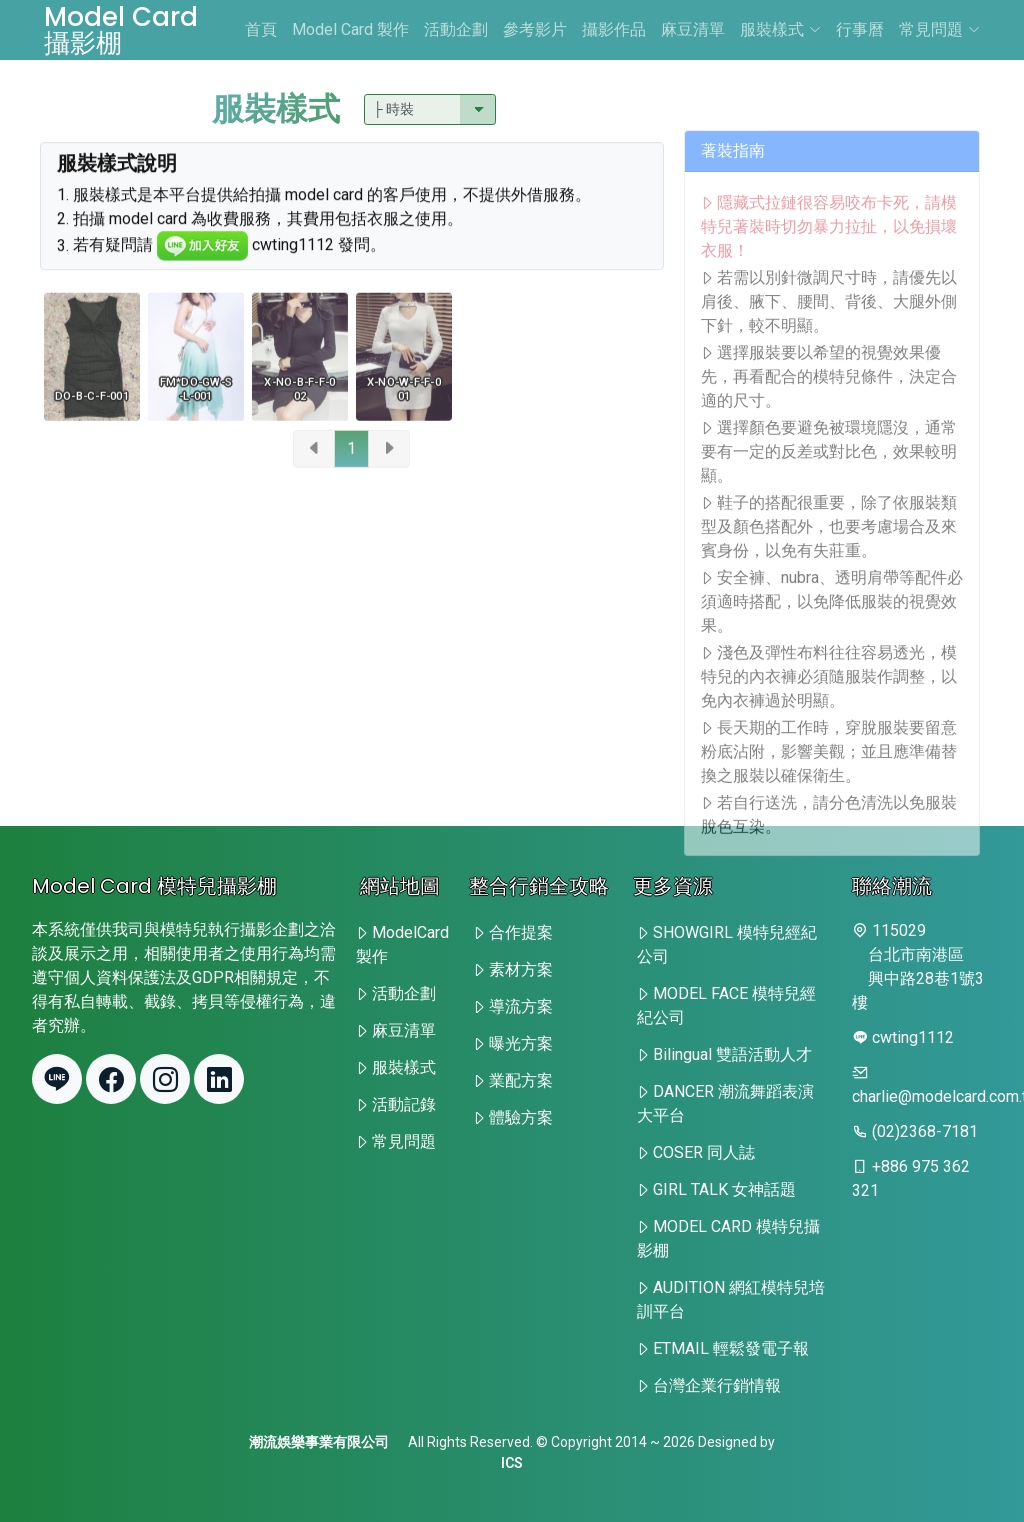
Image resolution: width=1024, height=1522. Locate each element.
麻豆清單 (693, 29)
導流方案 (521, 1006)
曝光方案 (521, 1043)
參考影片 (535, 29)
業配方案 (521, 1080)
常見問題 (939, 29)
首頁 (261, 29)
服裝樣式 (780, 29)
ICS (512, 1463)
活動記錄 (404, 1104)
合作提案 (521, 932)
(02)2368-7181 (925, 1131)
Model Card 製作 (350, 29)
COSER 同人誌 (704, 1152)
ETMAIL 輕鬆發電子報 (731, 1348)
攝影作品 (614, 29)
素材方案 (521, 969)
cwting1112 (913, 1037)
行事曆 (860, 29)
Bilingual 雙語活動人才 (732, 1054)
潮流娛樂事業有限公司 (319, 1442)
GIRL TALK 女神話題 (724, 1189)
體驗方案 (521, 1117)
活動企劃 (456, 29)
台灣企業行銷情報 (717, 1385)
